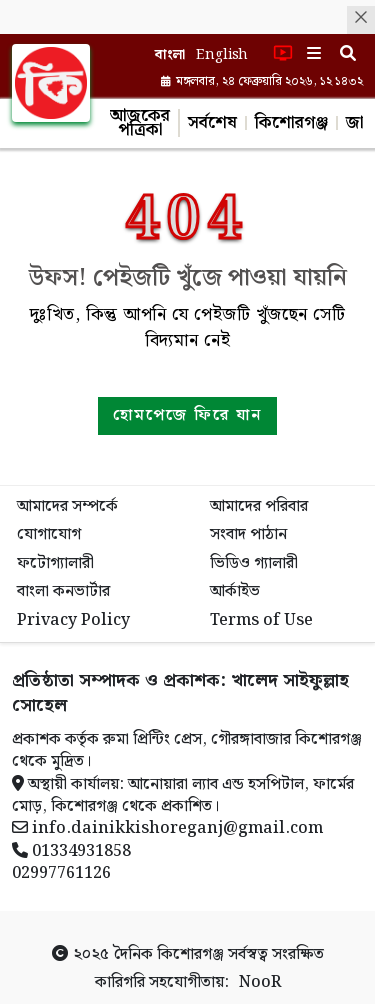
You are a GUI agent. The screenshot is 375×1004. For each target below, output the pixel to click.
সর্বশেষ (212, 123)
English (221, 55)
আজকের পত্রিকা (140, 123)
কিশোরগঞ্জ (291, 123)
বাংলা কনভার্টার (63, 591)
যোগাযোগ (49, 534)
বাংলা (170, 55)
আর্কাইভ (235, 591)
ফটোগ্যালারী (55, 563)
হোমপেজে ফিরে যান (187, 415)
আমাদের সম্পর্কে (67, 506)
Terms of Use (261, 620)
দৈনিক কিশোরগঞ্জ (168, 954)
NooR (260, 983)
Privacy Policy (73, 620)
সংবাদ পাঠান (248, 534)
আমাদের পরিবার (259, 506)
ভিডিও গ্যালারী (254, 563)
